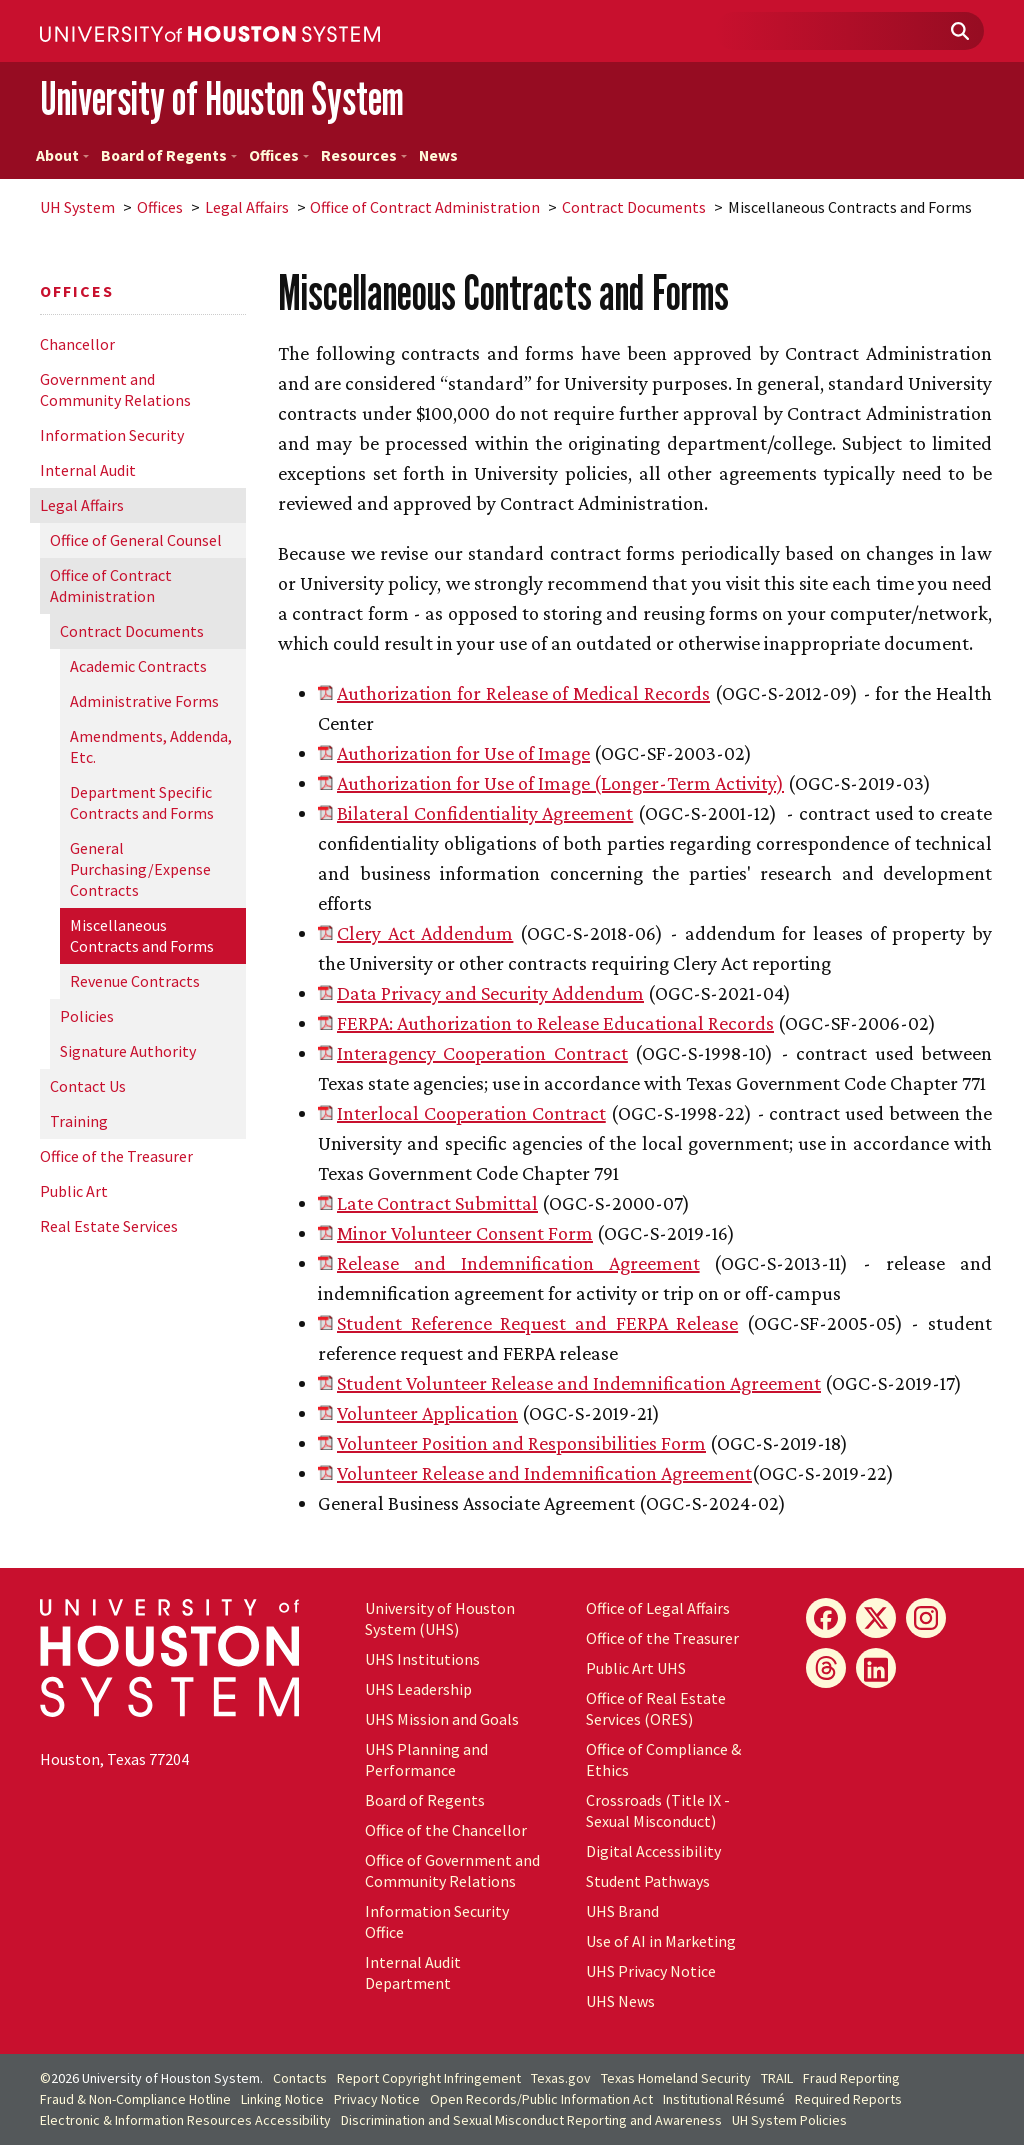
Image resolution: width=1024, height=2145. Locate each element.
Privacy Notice (377, 2099)
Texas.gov (561, 2078)
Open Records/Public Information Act (541, 2099)
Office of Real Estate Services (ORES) (656, 1708)
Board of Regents (169, 155)
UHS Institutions (422, 1659)
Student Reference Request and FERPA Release (537, 1323)
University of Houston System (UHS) (440, 1618)
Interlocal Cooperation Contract (471, 1113)
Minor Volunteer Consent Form (465, 1233)
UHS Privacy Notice (651, 1971)
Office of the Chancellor (446, 1830)
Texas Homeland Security (676, 2078)
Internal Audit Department (413, 1972)
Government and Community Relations (115, 389)
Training (79, 1121)
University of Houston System (222, 98)
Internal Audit (88, 470)
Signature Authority (128, 1051)
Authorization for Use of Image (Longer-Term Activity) (560, 783)
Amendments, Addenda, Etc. (151, 746)
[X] (876, 1618)
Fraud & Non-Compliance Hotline (135, 2099)
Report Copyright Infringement (429, 2078)
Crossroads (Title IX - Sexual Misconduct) (658, 1810)
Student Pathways (648, 1881)
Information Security (112, 435)
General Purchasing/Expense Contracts (140, 869)
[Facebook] (826, 1618)
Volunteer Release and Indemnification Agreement (544, 1473)
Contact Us (88, 1086)
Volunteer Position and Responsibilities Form (521, 1443)
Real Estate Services (109, 1226)
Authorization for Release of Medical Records (523, 693)
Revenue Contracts (135, 981)
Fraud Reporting (851, 2078)
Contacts (300, 2078)
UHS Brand (622, 1911)
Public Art (74, 1191)
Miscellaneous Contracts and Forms (142, 935)
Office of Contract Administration (425, 207)
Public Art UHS (636, 1668)
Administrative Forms (144, 701)
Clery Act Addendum (425, 933)
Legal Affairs (247, 207)
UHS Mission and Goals (442, 1719)
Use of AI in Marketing (661, 1941)
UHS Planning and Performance (426, 1759)
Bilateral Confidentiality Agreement (485, 813)
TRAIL (777, 2078)
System (77, 207)
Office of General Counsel (136, 540)
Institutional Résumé (724, 2099)
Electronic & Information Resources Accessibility (185, 2120)
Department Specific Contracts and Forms (142, 802)
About (62, 155)
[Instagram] (926, 1618)
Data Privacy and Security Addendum (490, 993)
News (438, 155)
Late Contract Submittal (437, 1203)
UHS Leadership (418, 1689)
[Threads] (826, 1668)
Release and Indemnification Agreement (518, 1263)
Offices (279, 155)
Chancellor (77, 344)
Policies (87, 1016)
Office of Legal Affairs (658, 1608)
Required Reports (848, 2099)
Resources (364, 155)
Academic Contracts (138, 666)
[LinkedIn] (876, 1668)
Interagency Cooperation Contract (482, 1053)
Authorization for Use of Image (463, 753)
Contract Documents (634, 207)
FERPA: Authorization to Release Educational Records (555, 1023)
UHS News (620, 2001)
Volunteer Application (427, 1413)
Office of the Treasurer (116, 1156)
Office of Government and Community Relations (452, 1870)
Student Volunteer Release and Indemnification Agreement (579, 1383)
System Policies (789, 2120)
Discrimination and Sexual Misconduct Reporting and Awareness (531, 2120)
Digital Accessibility (653, 1851)
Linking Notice (282, 2099)
